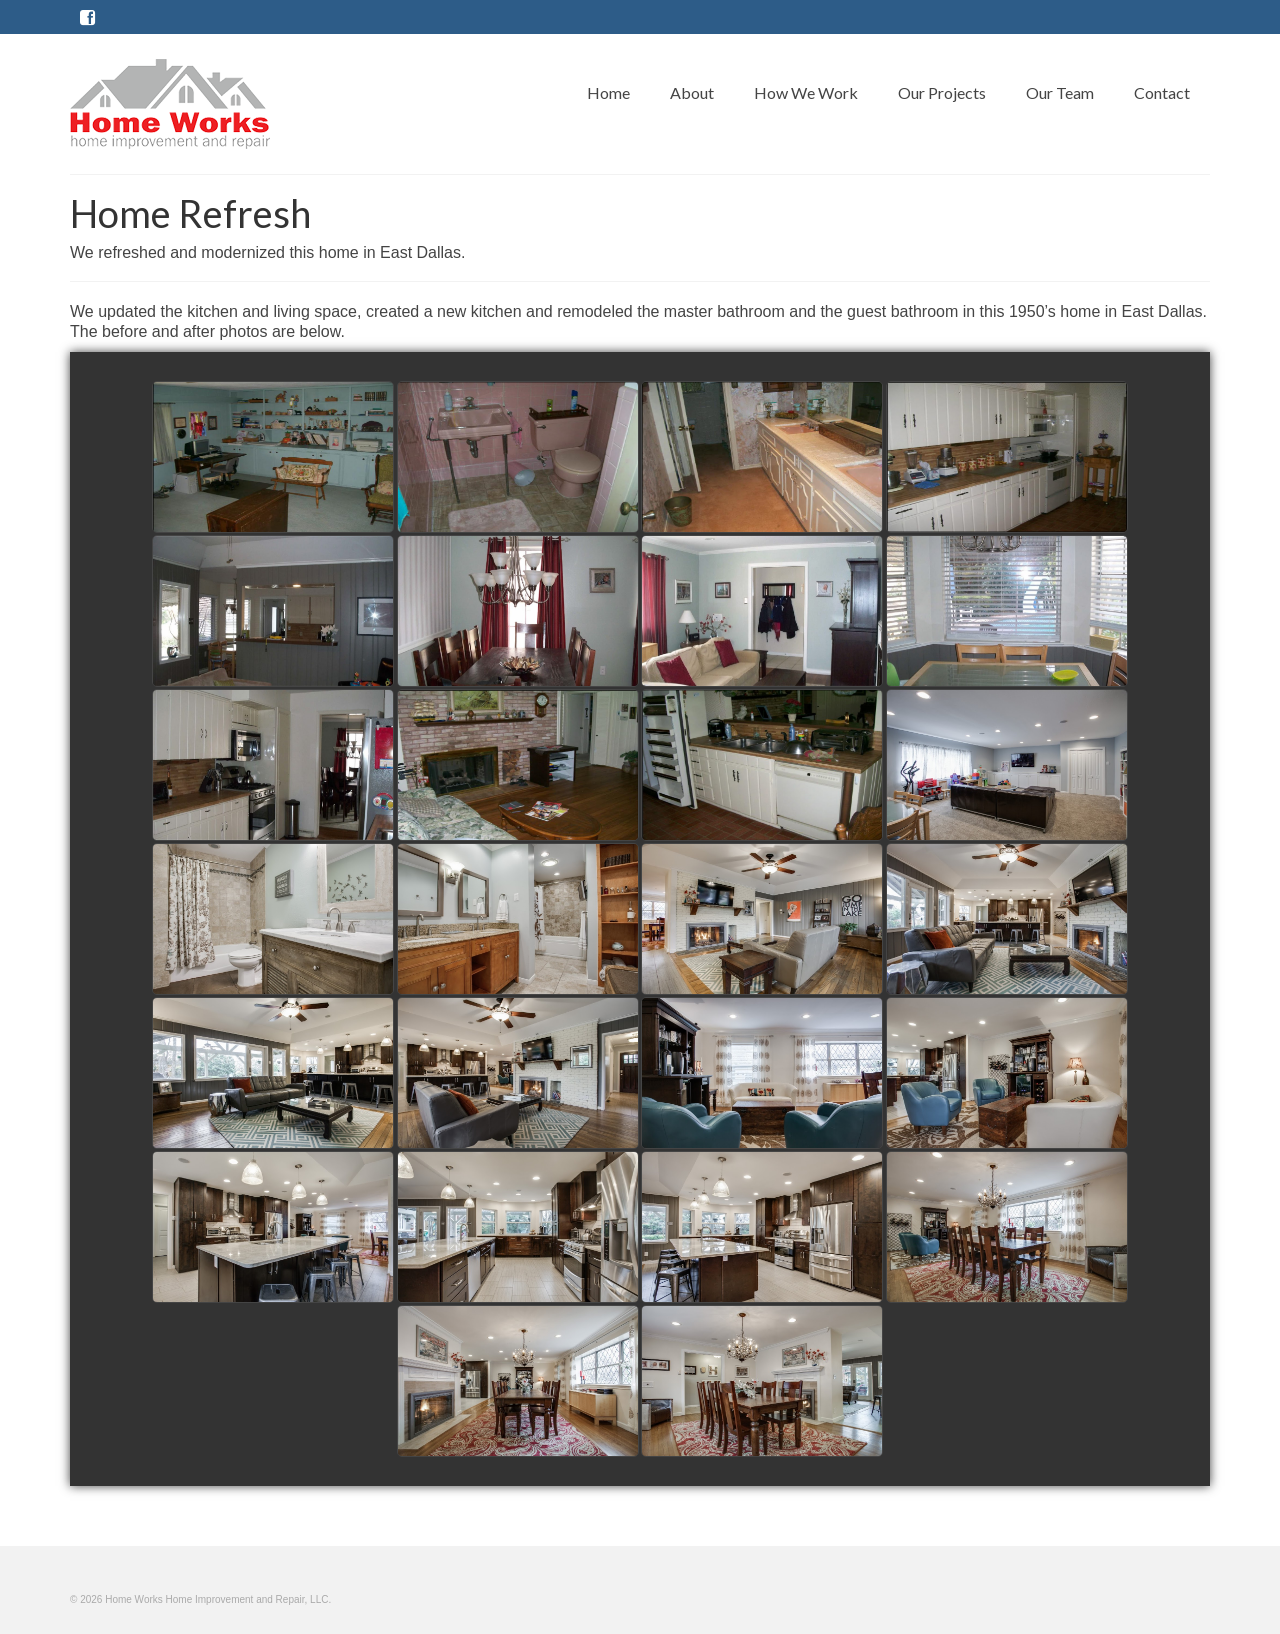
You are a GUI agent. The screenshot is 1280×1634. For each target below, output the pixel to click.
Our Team (1060, 92)
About (692, 92)
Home (608, 92)
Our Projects (942, 92)
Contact (1162, 92)
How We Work (806, 92)
